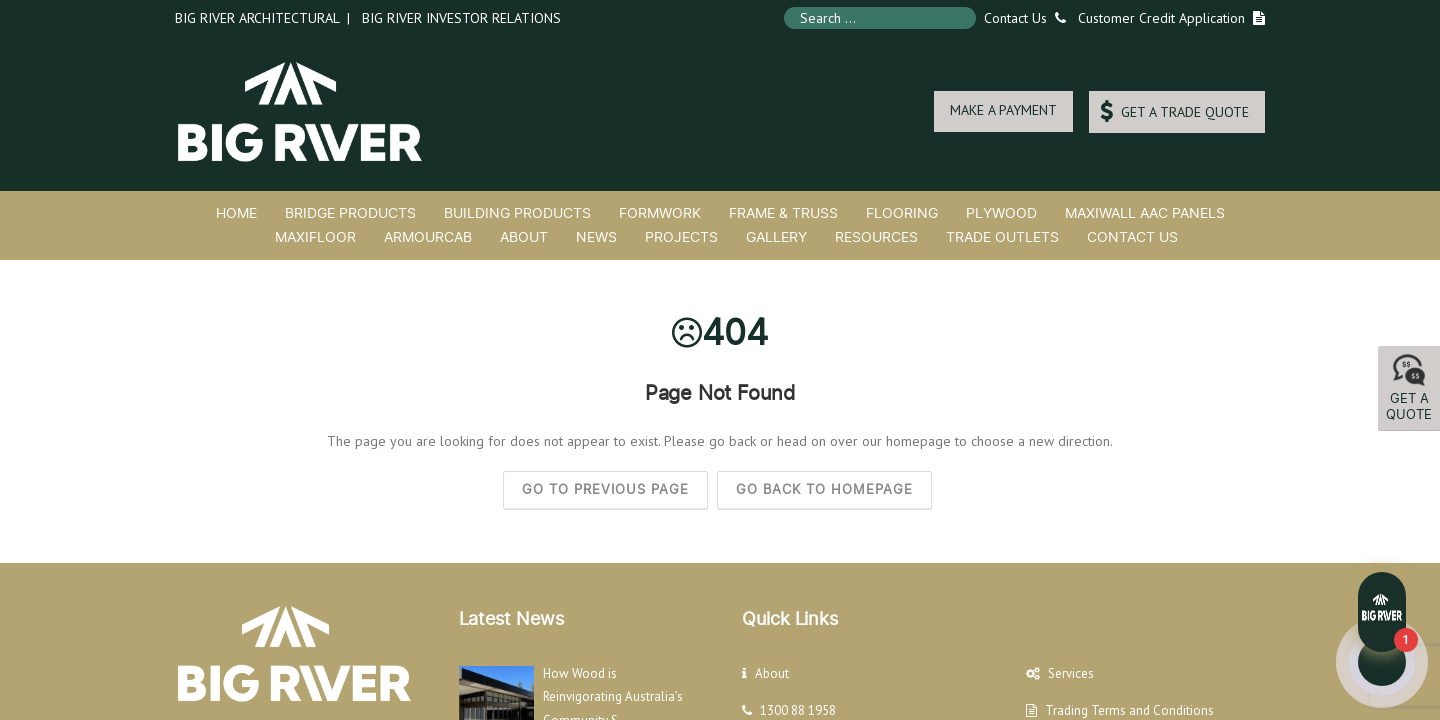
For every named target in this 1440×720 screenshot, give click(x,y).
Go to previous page (605, 489)
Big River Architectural (257, 18)
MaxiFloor (315, 236)
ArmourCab (428, 236)
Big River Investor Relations (461, 18)
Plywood (1001, 212)
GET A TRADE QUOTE (1174, 111)
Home (236, 212)
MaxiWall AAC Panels (1145, 212)
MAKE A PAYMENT (1003, 110)
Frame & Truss (783, 212)
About (524, 236)
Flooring (902, 212)
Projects (681, 236)
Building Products (517, 212)
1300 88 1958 (798, 710)
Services (1071, 673)
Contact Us (1021, 18)
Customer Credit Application (1161, 18)
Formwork (660, 212)
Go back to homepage (824, 489)
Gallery (776, 236)
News (596, 236)
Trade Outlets (1002, 236)
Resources (876, 236)
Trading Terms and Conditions (1129, 710)
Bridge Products (350, 212)
